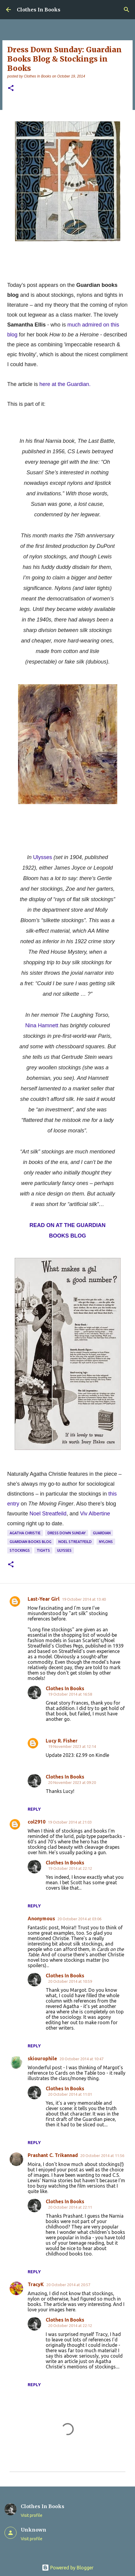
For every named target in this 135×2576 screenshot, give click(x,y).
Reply (34, 1809)
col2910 (36, 1821)
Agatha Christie (25, 1533)
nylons (106, 1542)
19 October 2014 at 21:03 (70, 1822)
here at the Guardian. (65, 384)
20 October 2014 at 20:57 (68, 2285)
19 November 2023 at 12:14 (72, 1746)
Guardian (102, 1533)
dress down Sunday (67, 1533)
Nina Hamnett (41, 1025)
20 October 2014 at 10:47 (81, 2059)
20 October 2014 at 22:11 (70, 2207)
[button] (10, 88)
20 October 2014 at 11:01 (70, 2094)
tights (43, 1550)
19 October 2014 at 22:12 (70, 1868)
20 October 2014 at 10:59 (70, 1981)
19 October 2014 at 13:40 (84, 1599)
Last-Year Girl (44, 1599)
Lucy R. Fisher (62, 1740)
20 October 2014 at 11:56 (102, 2155)
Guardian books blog (30, 1542)
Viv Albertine (95, 1514)
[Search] (126, 9)
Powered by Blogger (68, 2567)
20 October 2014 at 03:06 (79, 1919)
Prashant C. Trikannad (53, 2155)
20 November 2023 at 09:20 (72, 1782)
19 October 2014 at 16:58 (70, 1694)
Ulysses (42, 857)
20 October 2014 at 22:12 (70, 2325)
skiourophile (42, 2058)
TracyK (36, 2284)
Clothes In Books (38, 10)
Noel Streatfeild (47, 1514)
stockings (20, 1550)
